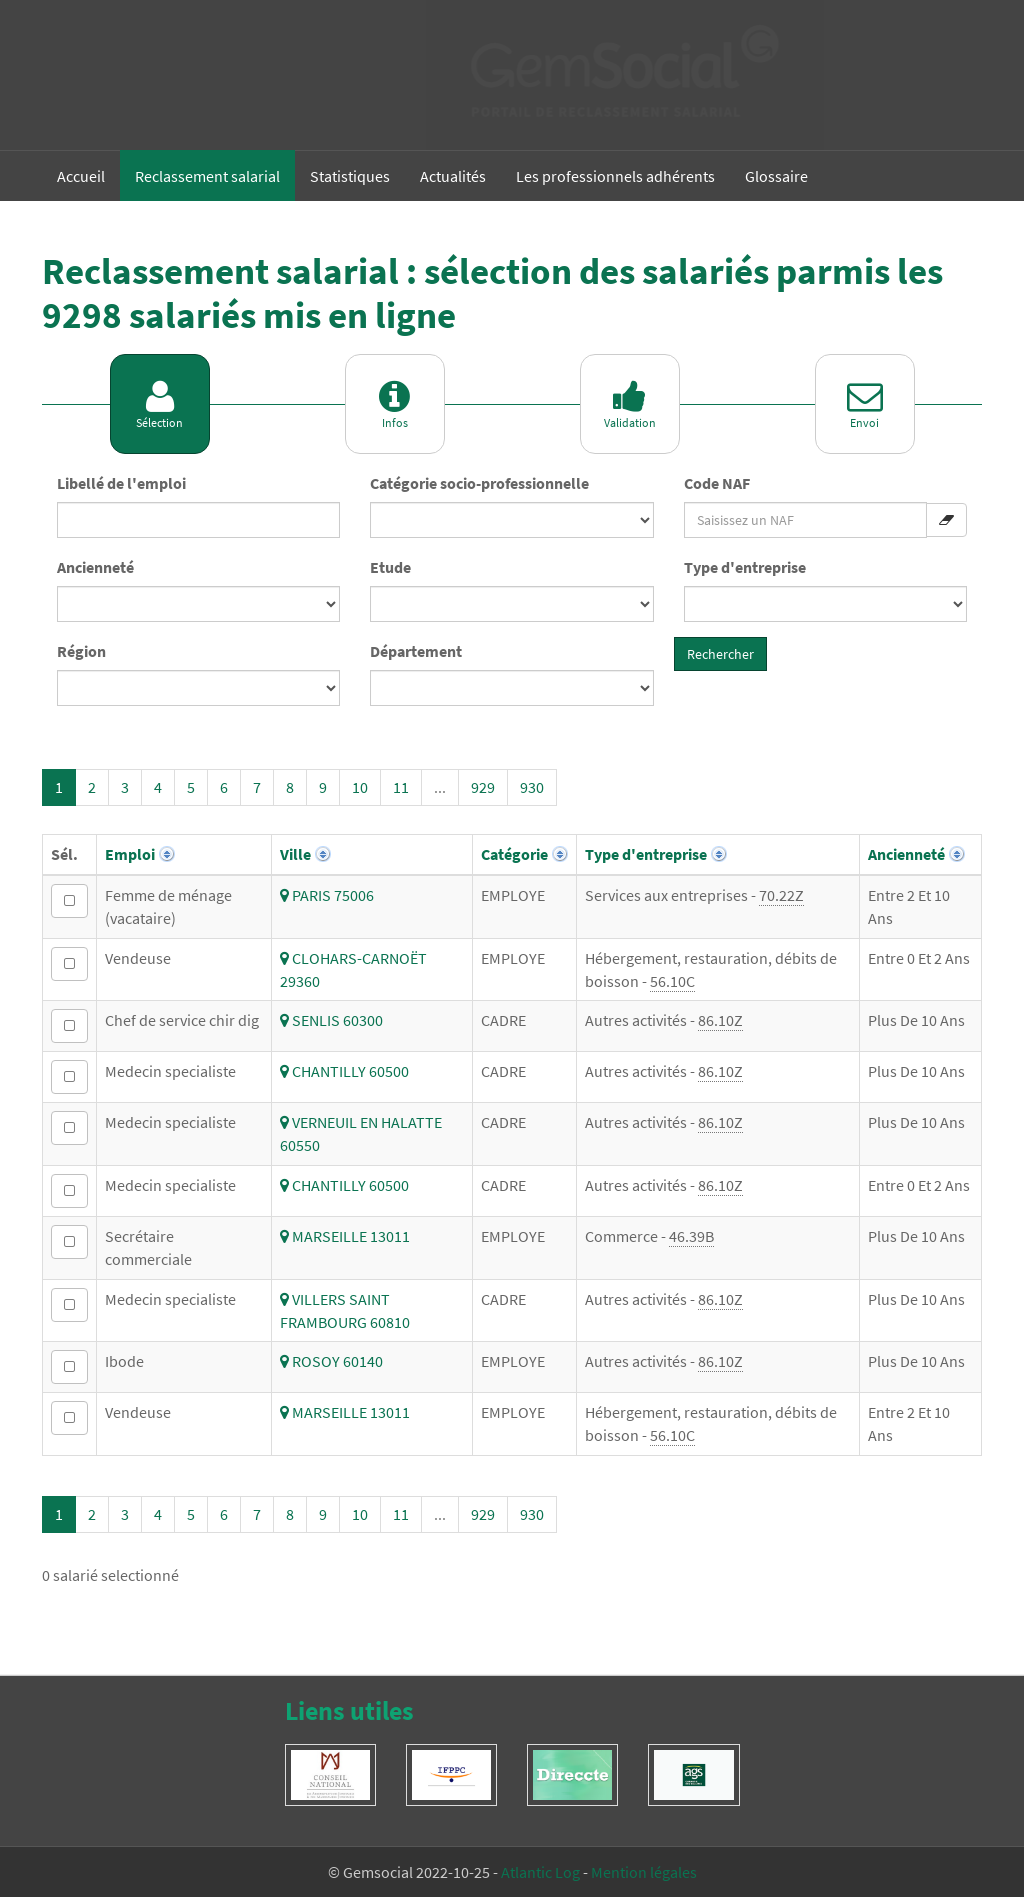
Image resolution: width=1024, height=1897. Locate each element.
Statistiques (350, 176)
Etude (390, 567)
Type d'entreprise (745, 567)
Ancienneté (95, 567)
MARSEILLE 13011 (345, 1236)
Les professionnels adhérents (615, 176)
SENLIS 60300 (331, 1020)
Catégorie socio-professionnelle (479, 483)
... (440, 787)
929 (483, 787)
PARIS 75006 (327, 895)
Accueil (81, 176)
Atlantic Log (540, 1872)
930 (532, 787)
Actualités (453, 176)
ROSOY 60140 (331, 1361)
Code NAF (717, 483)
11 (401, 787)
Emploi (130, 854)
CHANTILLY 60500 (344, 1071)
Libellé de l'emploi (121, 483)
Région (81, 651)
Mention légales (644, 1872)
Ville (295, 854)
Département (416, 651)
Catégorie (514, 854)
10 (360, 787)
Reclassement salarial (207, 176)
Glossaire (776, 176)
